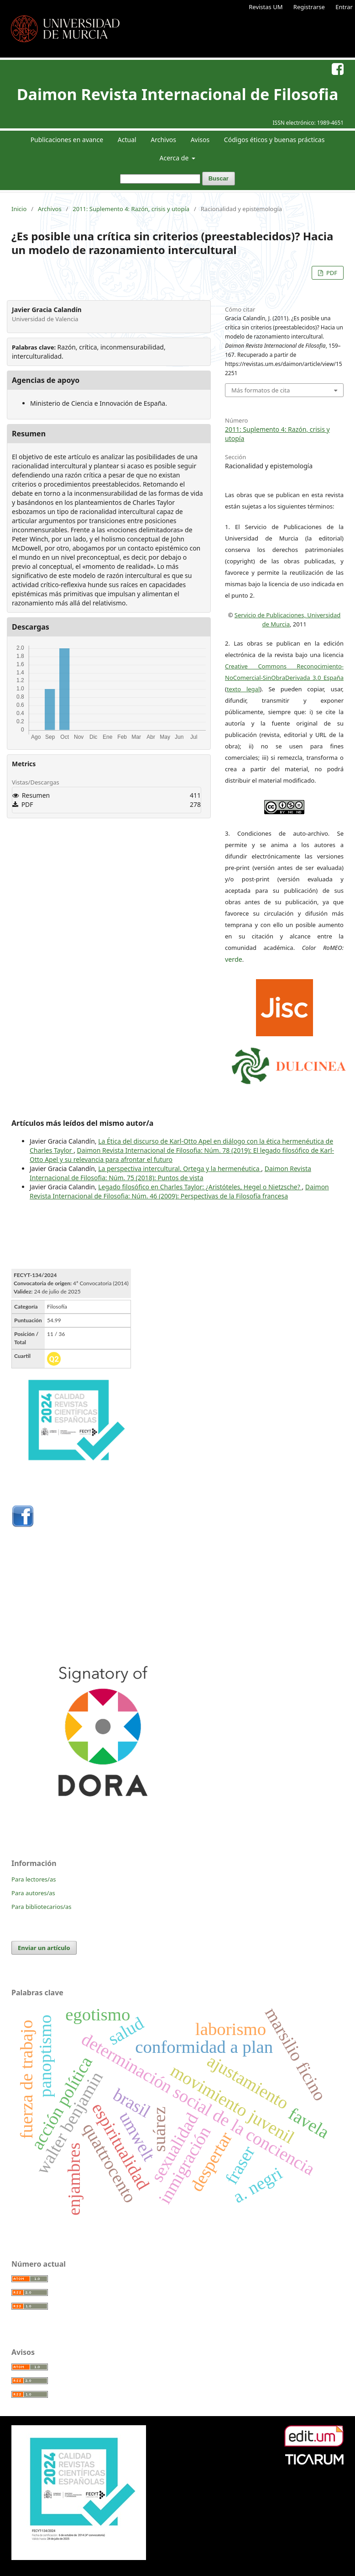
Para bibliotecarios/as (41, 1907)
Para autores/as (33, 1893)
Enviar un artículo (44, 1948)
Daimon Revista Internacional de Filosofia (178, 94)
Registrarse (309, 7)
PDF (331, 273)
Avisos (200, 139)
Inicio (18, 209)
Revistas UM (265, 7)
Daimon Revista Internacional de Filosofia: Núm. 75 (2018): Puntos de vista (170, 1173)
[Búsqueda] (160, 179)
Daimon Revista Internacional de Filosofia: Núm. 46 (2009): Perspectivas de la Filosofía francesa (179, 1191)
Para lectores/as (33, 1879)
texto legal (243, 689)
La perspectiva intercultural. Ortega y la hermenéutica (179, 1168)
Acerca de (175, 158)
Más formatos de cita (260, 390)
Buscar (219, 178)
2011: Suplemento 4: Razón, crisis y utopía (131, 209)
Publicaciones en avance (67, 139)
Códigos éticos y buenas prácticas (274, 139)
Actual (127, 139)
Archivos (163, 139)
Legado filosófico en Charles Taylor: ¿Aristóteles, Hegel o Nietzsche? (200, 1186)
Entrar (344, 7)
